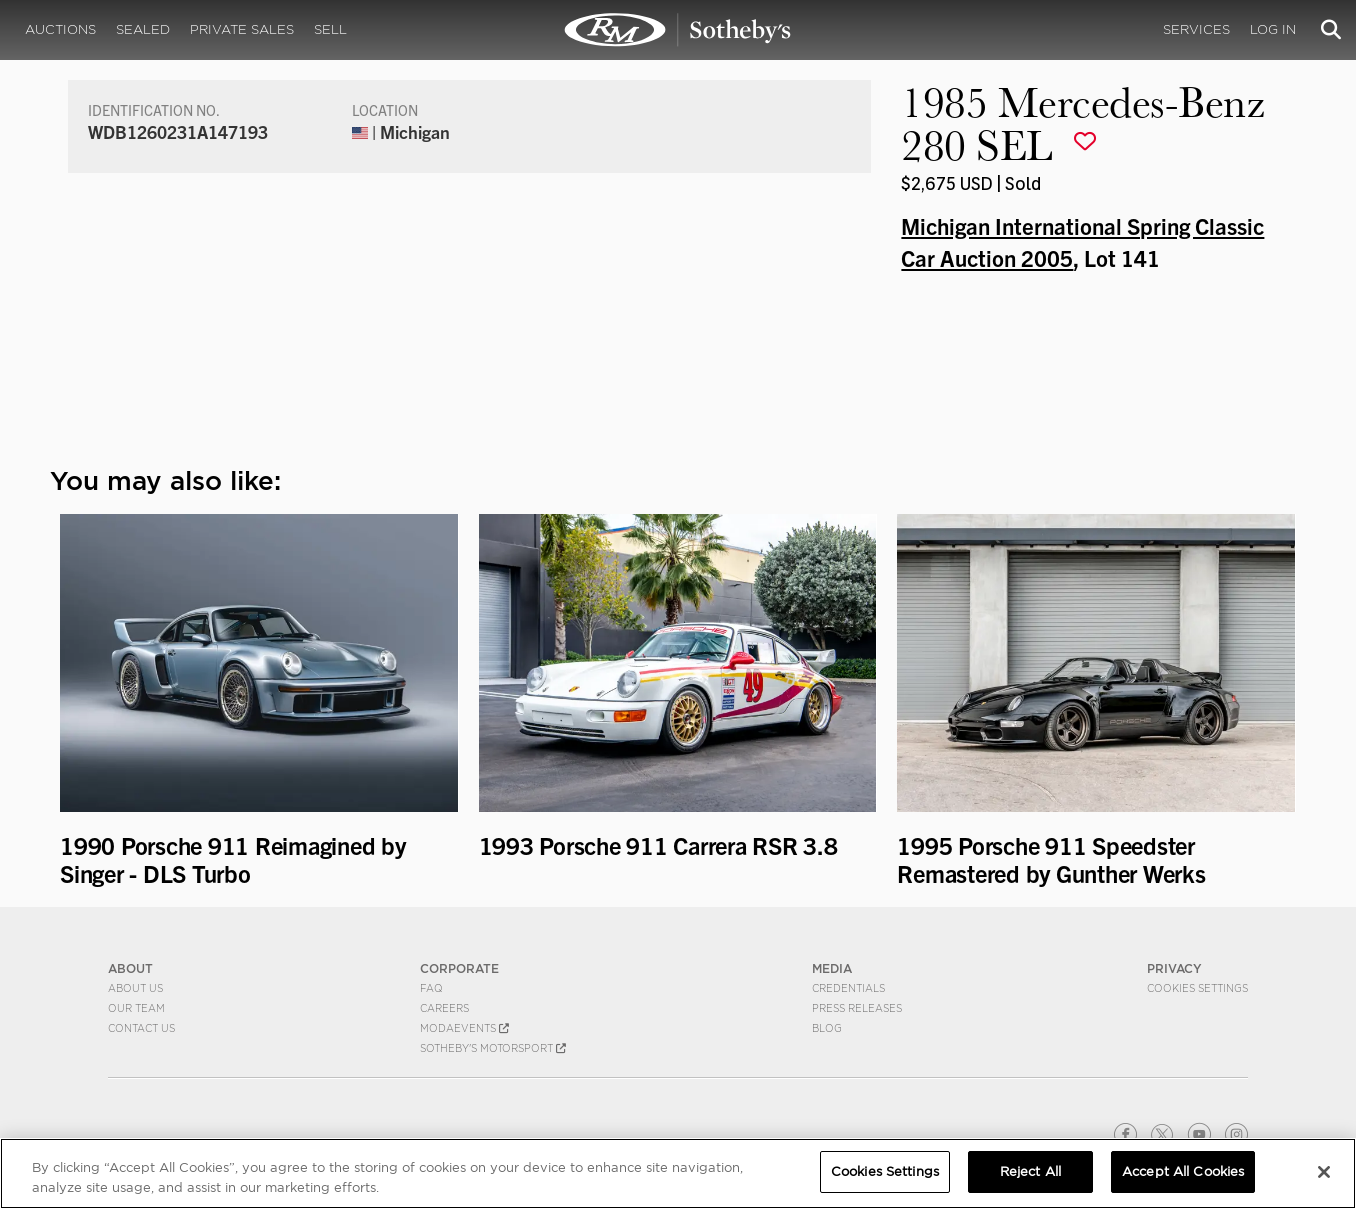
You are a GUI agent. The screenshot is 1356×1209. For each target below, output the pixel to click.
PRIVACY (1174, 968)
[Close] (1324, 1172)
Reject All (1030, 1171)
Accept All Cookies (1183, 1171)
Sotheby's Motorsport (493, 1048)
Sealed (143, 29)
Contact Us (141, 1028)
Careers (444, 1008)
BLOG (827, 1028)
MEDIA (832, 968)
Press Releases (857, 1008)
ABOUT (130, 968)
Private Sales (242, 29)
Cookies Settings (1197, 988)
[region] (678, 1173)
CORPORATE (459, 968)
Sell (330, 29)
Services (1196, 29)
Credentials (848, 988)
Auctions (60, 29)
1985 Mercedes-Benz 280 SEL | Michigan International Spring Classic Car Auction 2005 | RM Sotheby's (678, 30)
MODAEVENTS (464, 1028)
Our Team (136, 1008)
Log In (1273, 29)
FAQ (431, 988)
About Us (135, 988)
